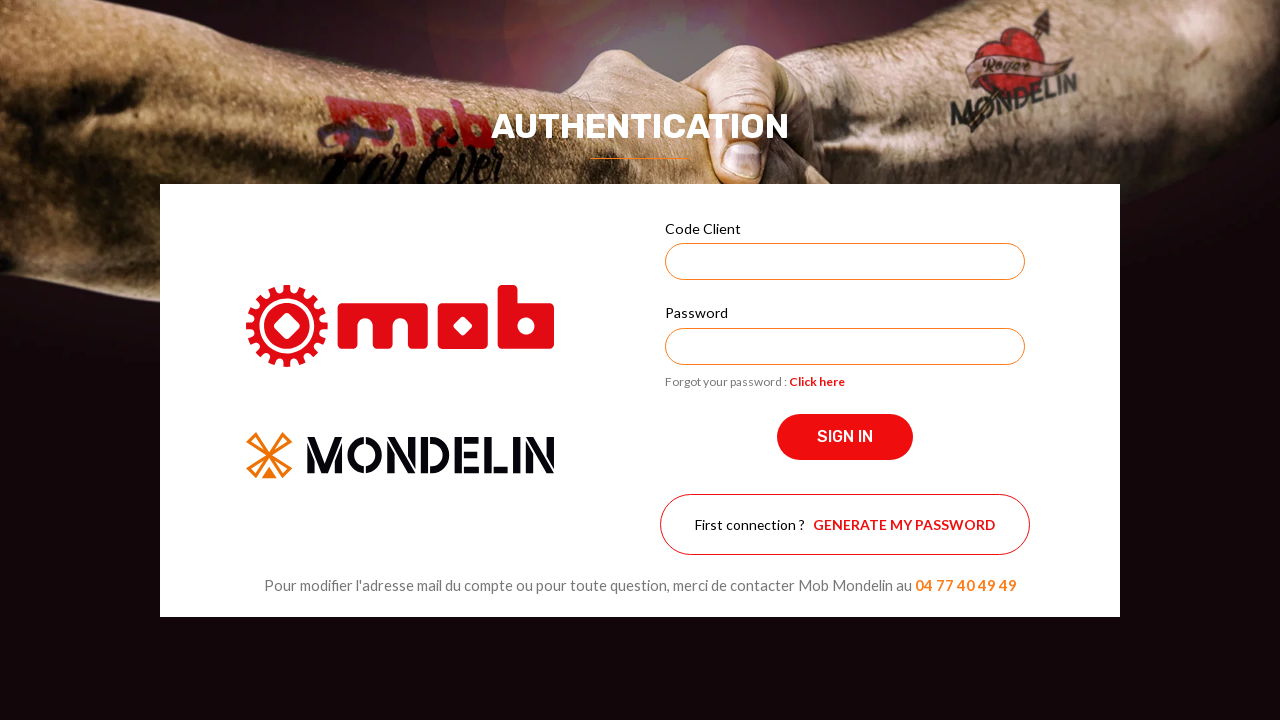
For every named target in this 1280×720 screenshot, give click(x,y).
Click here (817, 381)
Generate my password (904, 524)
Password (696, 312)
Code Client (703, 228)
